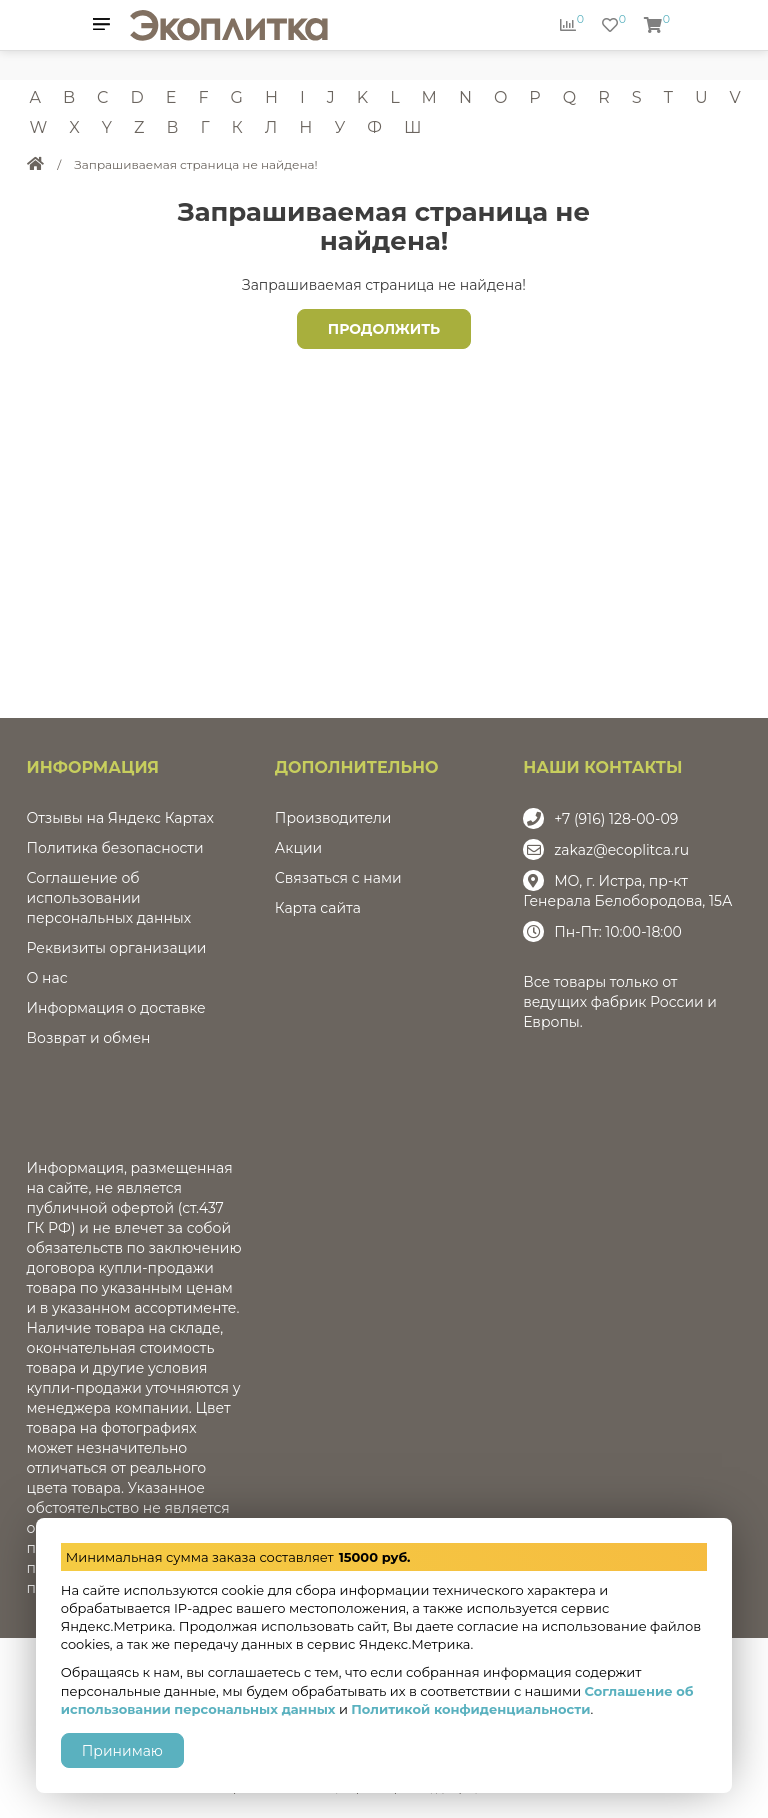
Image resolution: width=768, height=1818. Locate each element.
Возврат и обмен (89, 1038)
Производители (333, 818)
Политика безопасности (115, 848)
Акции (298, 848)
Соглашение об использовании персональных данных (109, 898)
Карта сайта (318, 908)
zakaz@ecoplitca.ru (621, 850)
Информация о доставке (116, 1008)
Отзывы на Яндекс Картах (120, 818)
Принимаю (122, 1751)
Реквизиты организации (117, 948)
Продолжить (384, 329)
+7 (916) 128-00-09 (616, 819)
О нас (47, 978)
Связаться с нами (338, 878)
